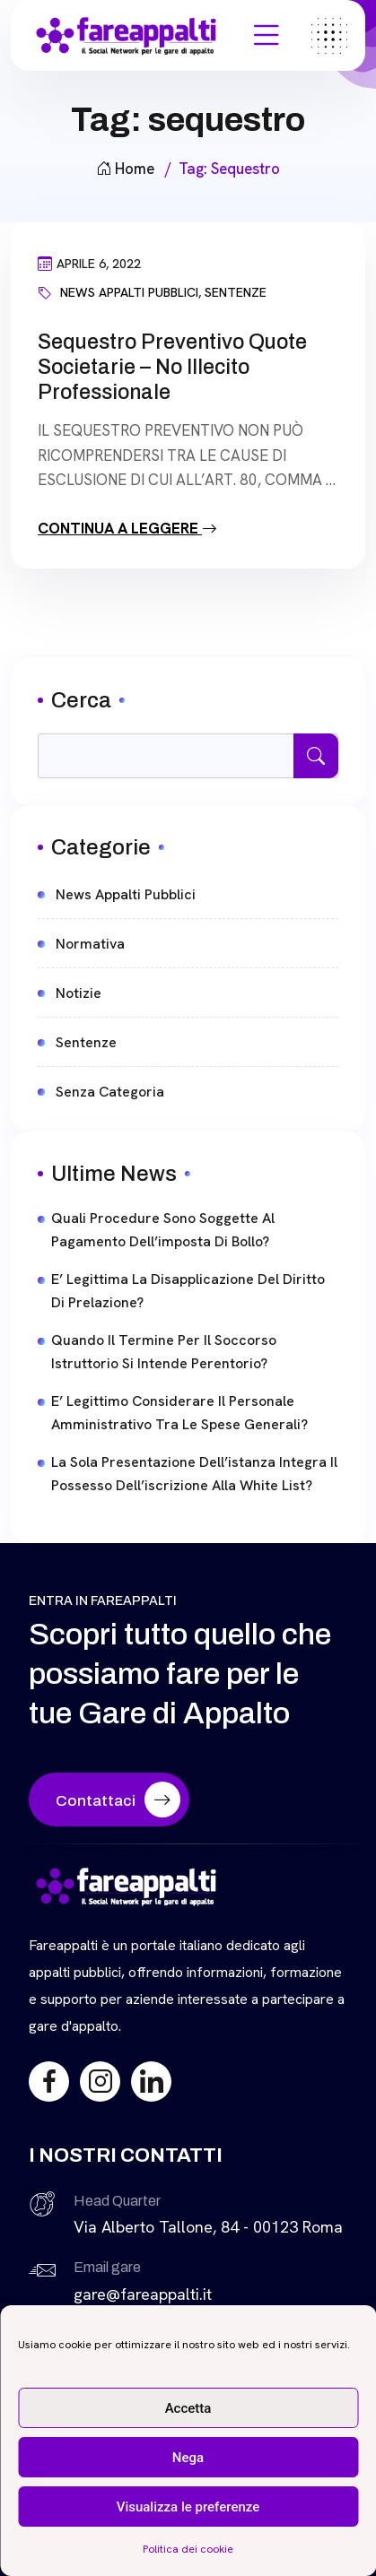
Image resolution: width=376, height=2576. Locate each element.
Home (125, 168)
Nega (188, 2458)
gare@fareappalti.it (143, 2294)
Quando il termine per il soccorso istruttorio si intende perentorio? (163, 1352)
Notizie (78, 993)
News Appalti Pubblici (129, 292)
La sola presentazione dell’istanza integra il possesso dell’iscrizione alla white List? (194, 1474)
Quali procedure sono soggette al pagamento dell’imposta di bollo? (163, 1230)
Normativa (90, 943)
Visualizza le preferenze (188, 2507)
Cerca (81, 700)
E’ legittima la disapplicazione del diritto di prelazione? (188, 1291)
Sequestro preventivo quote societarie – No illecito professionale (172, 367)
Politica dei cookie (188, 2549)
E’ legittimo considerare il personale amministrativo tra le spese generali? (179, 1413)
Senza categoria (110, 1091)
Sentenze (236, 292)
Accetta (188, 2408)
